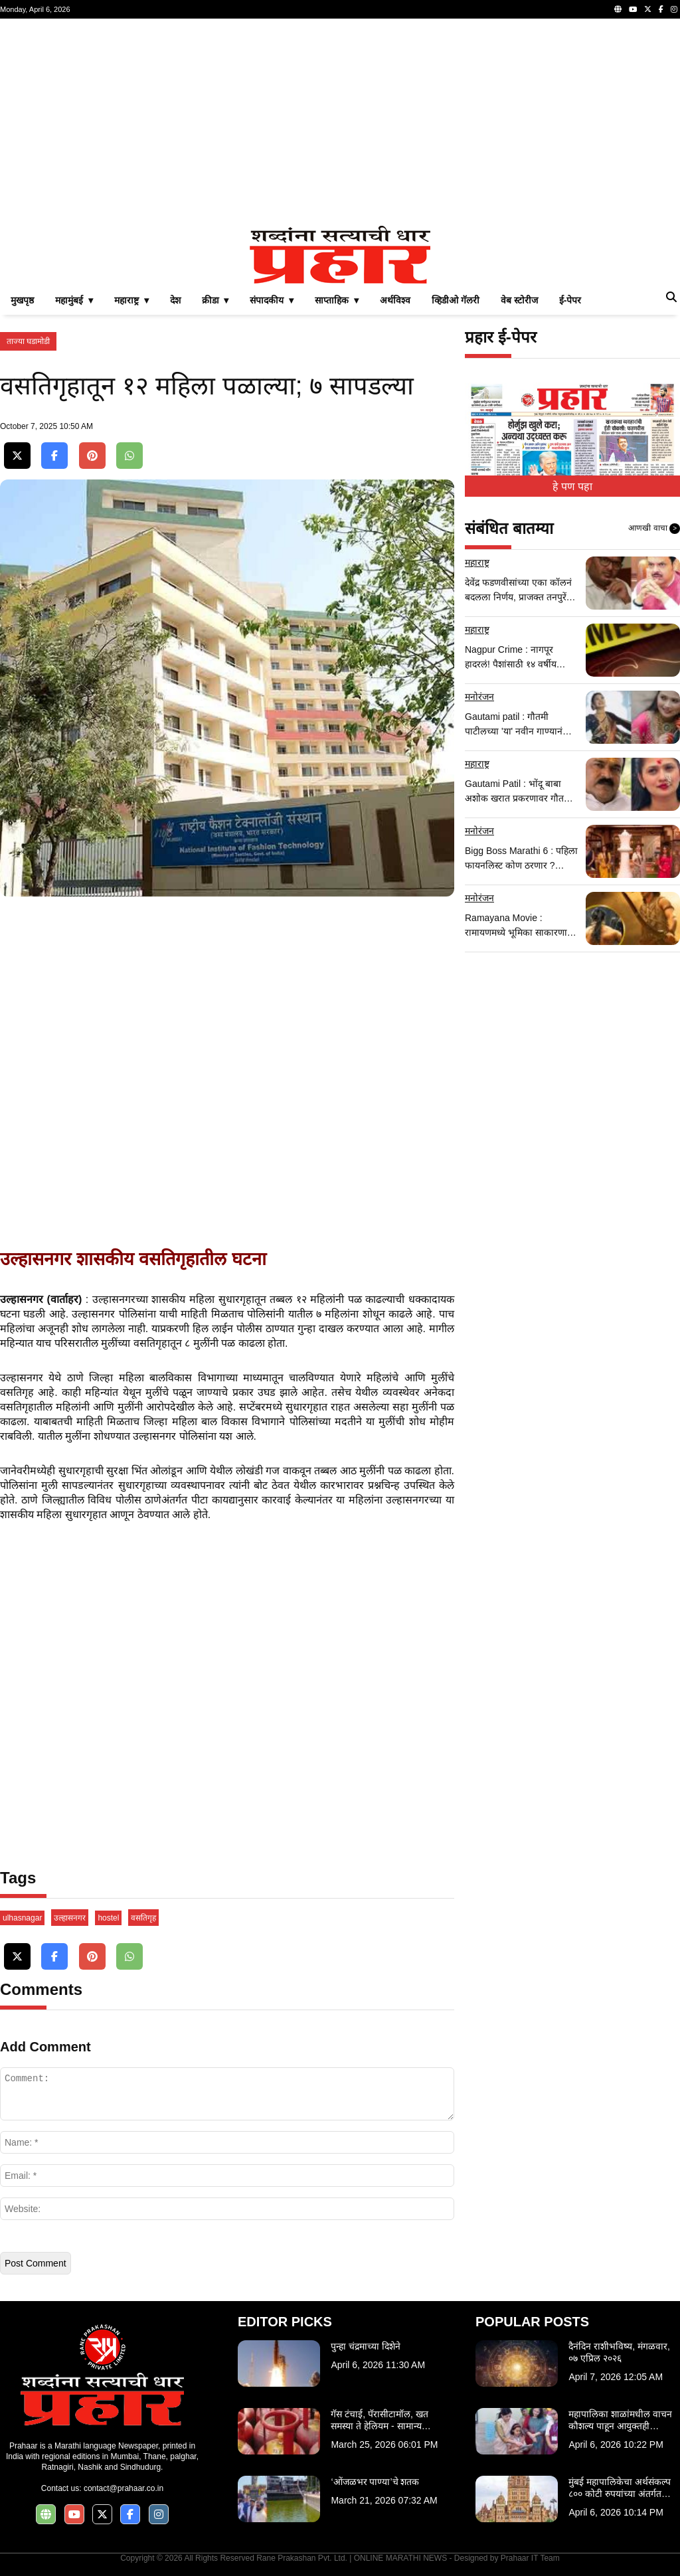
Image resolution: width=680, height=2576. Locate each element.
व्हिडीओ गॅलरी (455, 300)
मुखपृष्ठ (22, 300)
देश (175, 300)
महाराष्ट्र (477, 562)
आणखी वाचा (654, 528)
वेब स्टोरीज (519, 300)
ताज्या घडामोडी (28, 341)
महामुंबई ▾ (74, 300)
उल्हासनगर (70, 1918)
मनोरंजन (479, 696)
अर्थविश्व (395, 300)
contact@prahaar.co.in (123, 2488)
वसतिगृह (143, 1918)
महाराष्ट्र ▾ (131, 300)
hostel (108, 1918)
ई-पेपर (570, 300)
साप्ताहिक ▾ (337, 300)
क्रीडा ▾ (215, 300)
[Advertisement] (340, 122)
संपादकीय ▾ (272, 300)
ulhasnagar (22, 1918)
